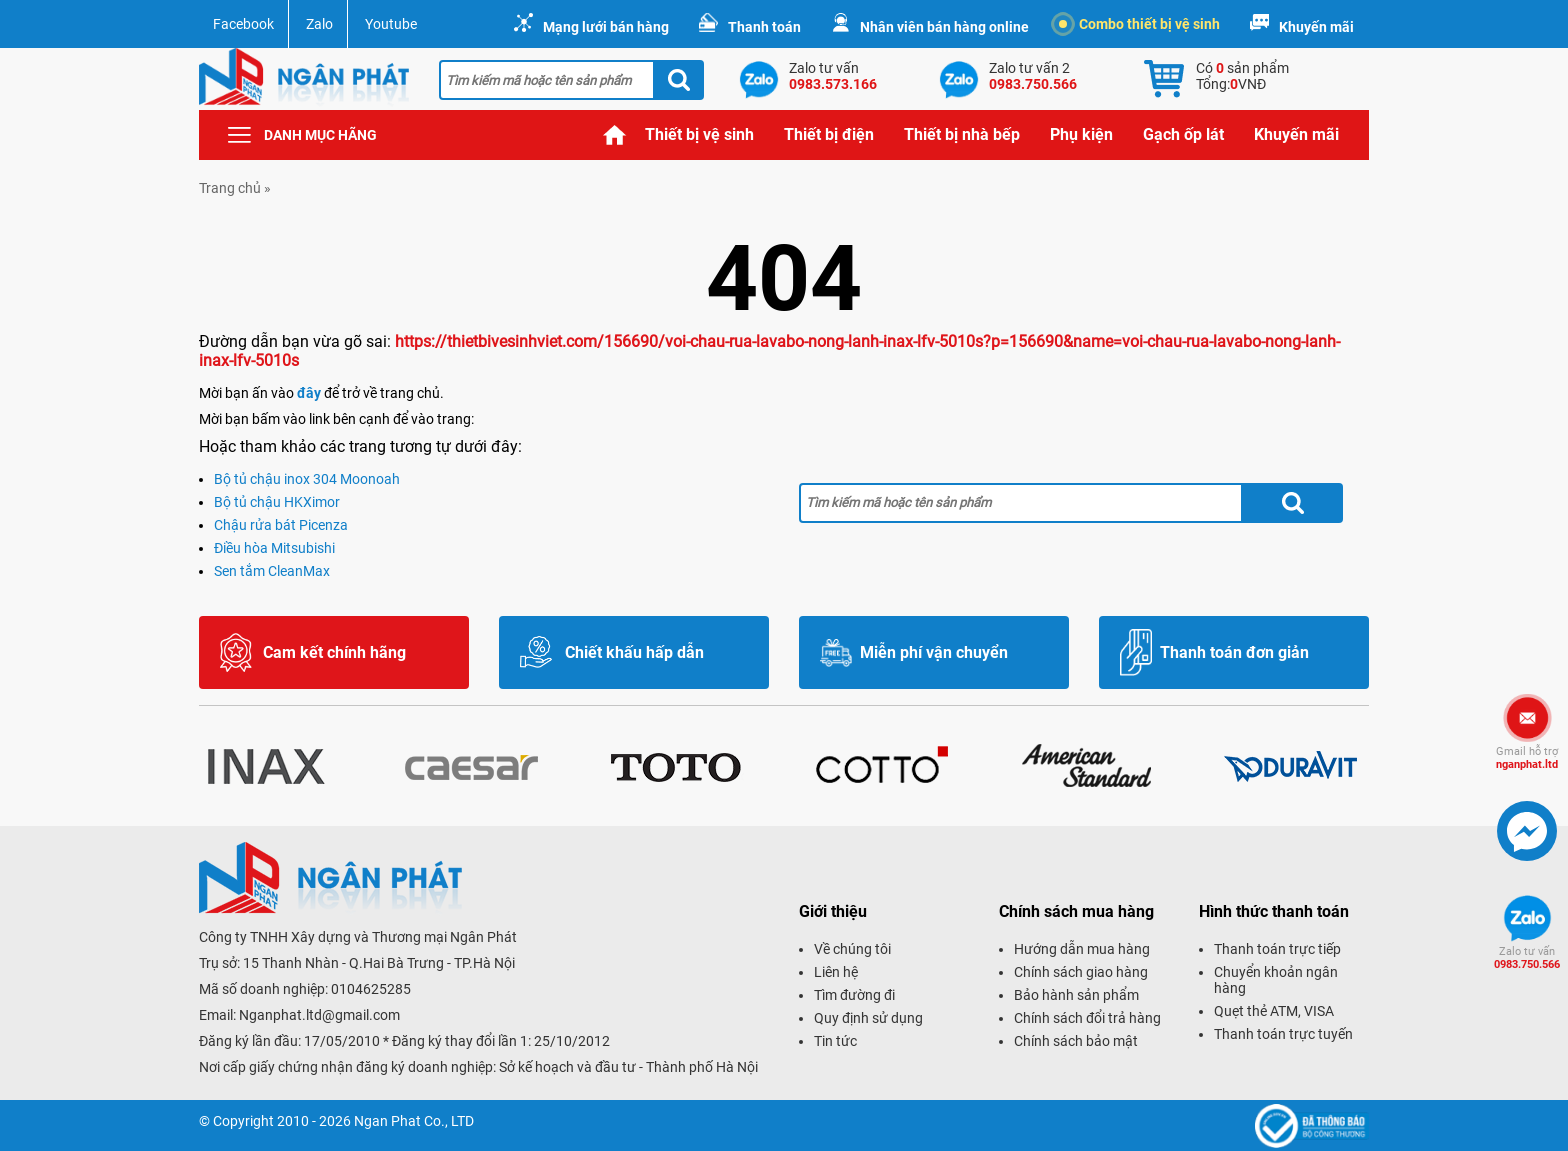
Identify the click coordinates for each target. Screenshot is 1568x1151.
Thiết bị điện (829, 134)
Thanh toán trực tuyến (1283, 1034)
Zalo (319, 24)
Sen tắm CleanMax (272, 571)
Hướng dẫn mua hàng (1082, 949)
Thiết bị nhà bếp (962, 134)
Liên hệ (836, 972)
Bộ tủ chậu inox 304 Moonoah (307, 479)
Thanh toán (764, 27)
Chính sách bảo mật (1076, 1041)
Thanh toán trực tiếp (1277, 949)
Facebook (243, 24)
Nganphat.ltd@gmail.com (319, 1015)
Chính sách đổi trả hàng (1087, 1018)
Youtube (391, 24)
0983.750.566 (1527, 958)
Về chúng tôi (852, 949)
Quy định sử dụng (868, 1018)
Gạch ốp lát (1183, 134)
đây (309, 393)
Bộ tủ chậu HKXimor (277, 502)
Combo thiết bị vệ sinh (1139, 24)
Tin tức (835, 1041)
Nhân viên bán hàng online (944, 27)
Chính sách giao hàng (1081, 972)
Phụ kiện (1081, 134)
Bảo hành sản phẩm (1076, 995)
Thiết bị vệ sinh (699, 134)
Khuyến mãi (1316, 27)
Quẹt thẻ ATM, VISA (1274, 1011)
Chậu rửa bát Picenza (281, 525)
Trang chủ (615, 135)
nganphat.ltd (1527, 758)
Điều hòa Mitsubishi (274, 548)
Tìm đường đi (854, 995)
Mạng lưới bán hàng (606, 27)
